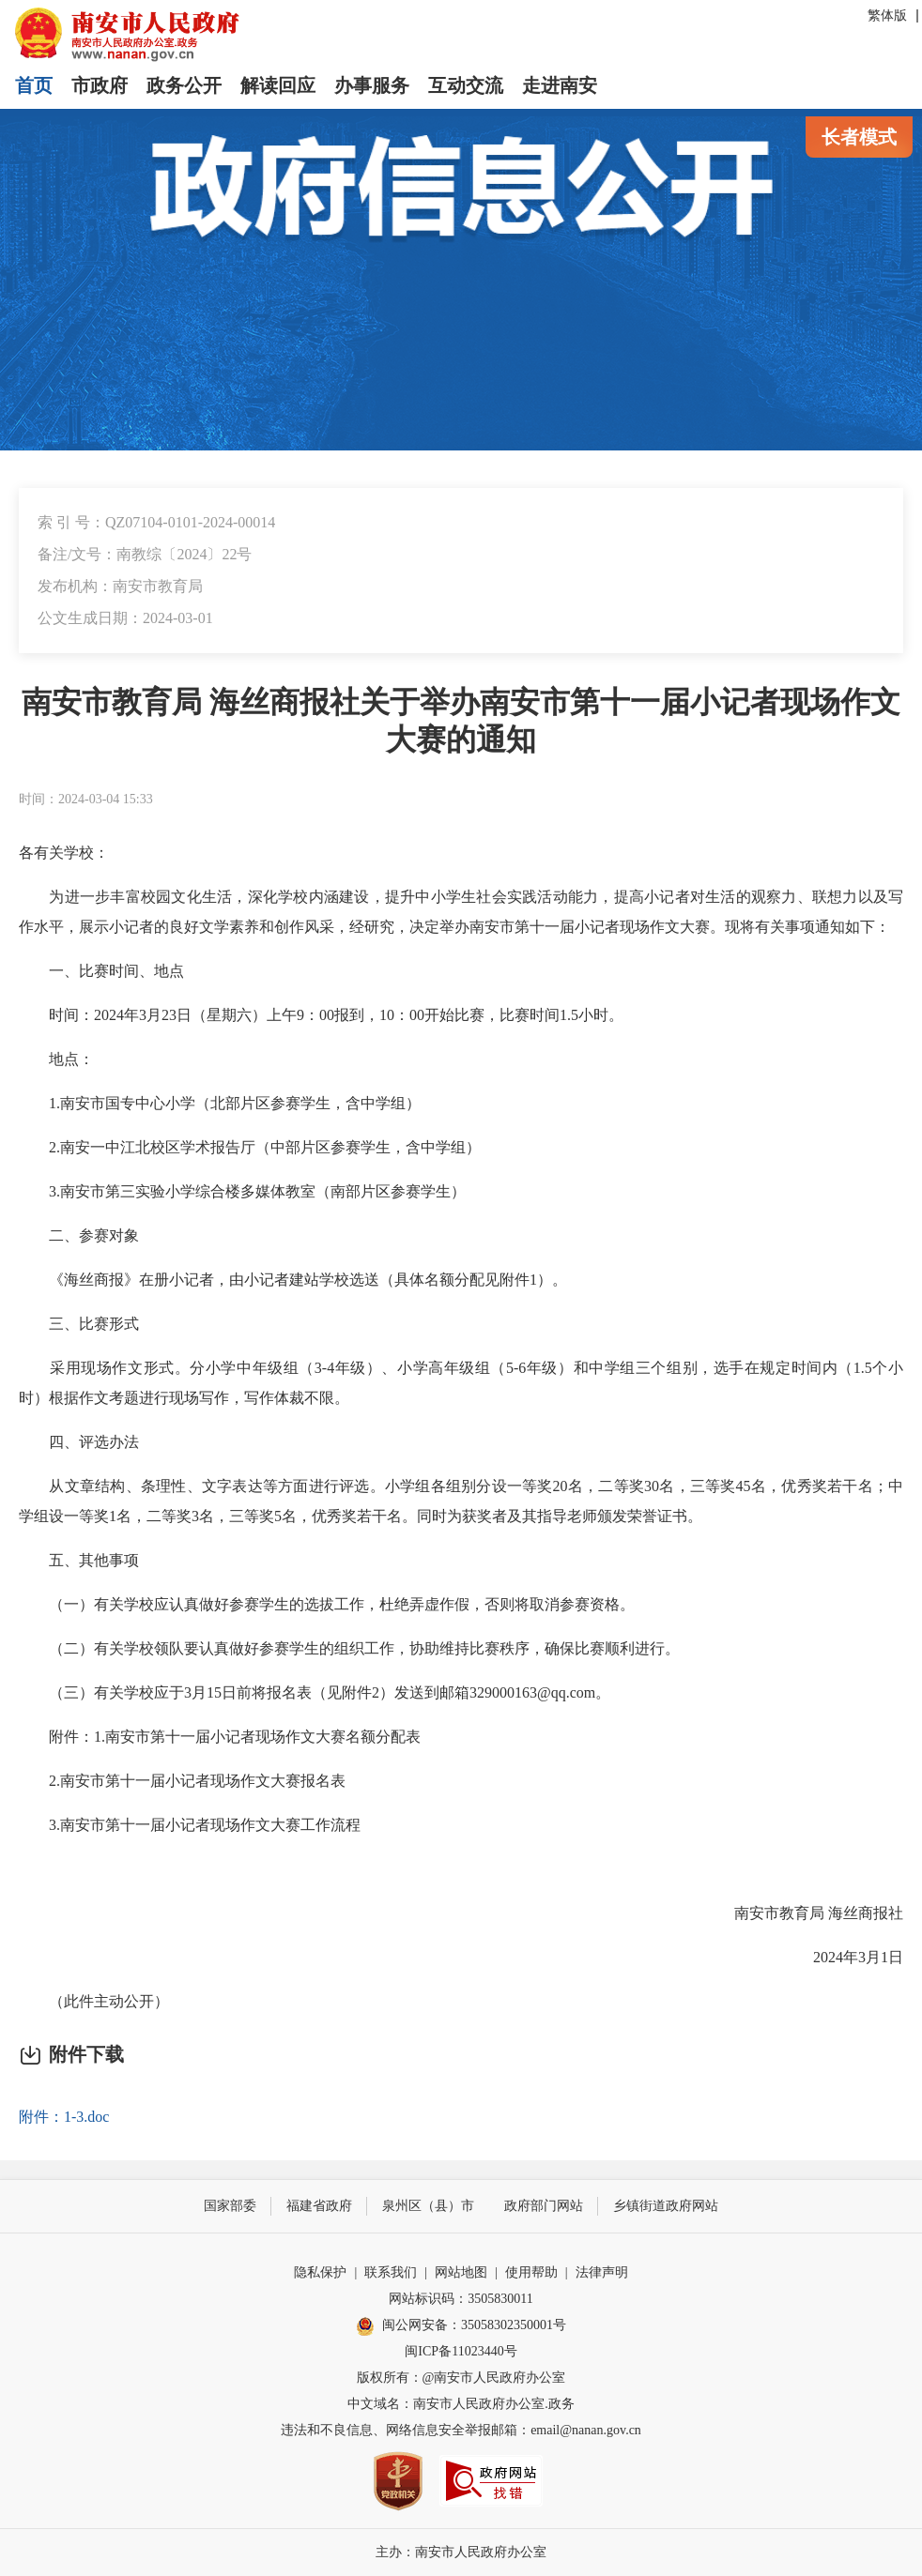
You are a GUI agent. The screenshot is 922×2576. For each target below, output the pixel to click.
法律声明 (602, 2272)
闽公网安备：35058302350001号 (461, 2326)
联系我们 (390, 2272)
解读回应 (277, 85)
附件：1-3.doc (64, 2117)
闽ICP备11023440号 (460, 2351)
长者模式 (859, 137)
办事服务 (371, 85)
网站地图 (461, 2272)
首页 (34, 85)
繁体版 (887, 15)
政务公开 (184, 85)
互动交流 (465, 85)
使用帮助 (531, 2272)
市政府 (99, 85)
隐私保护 (320, 2272)
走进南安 (559, 85)
